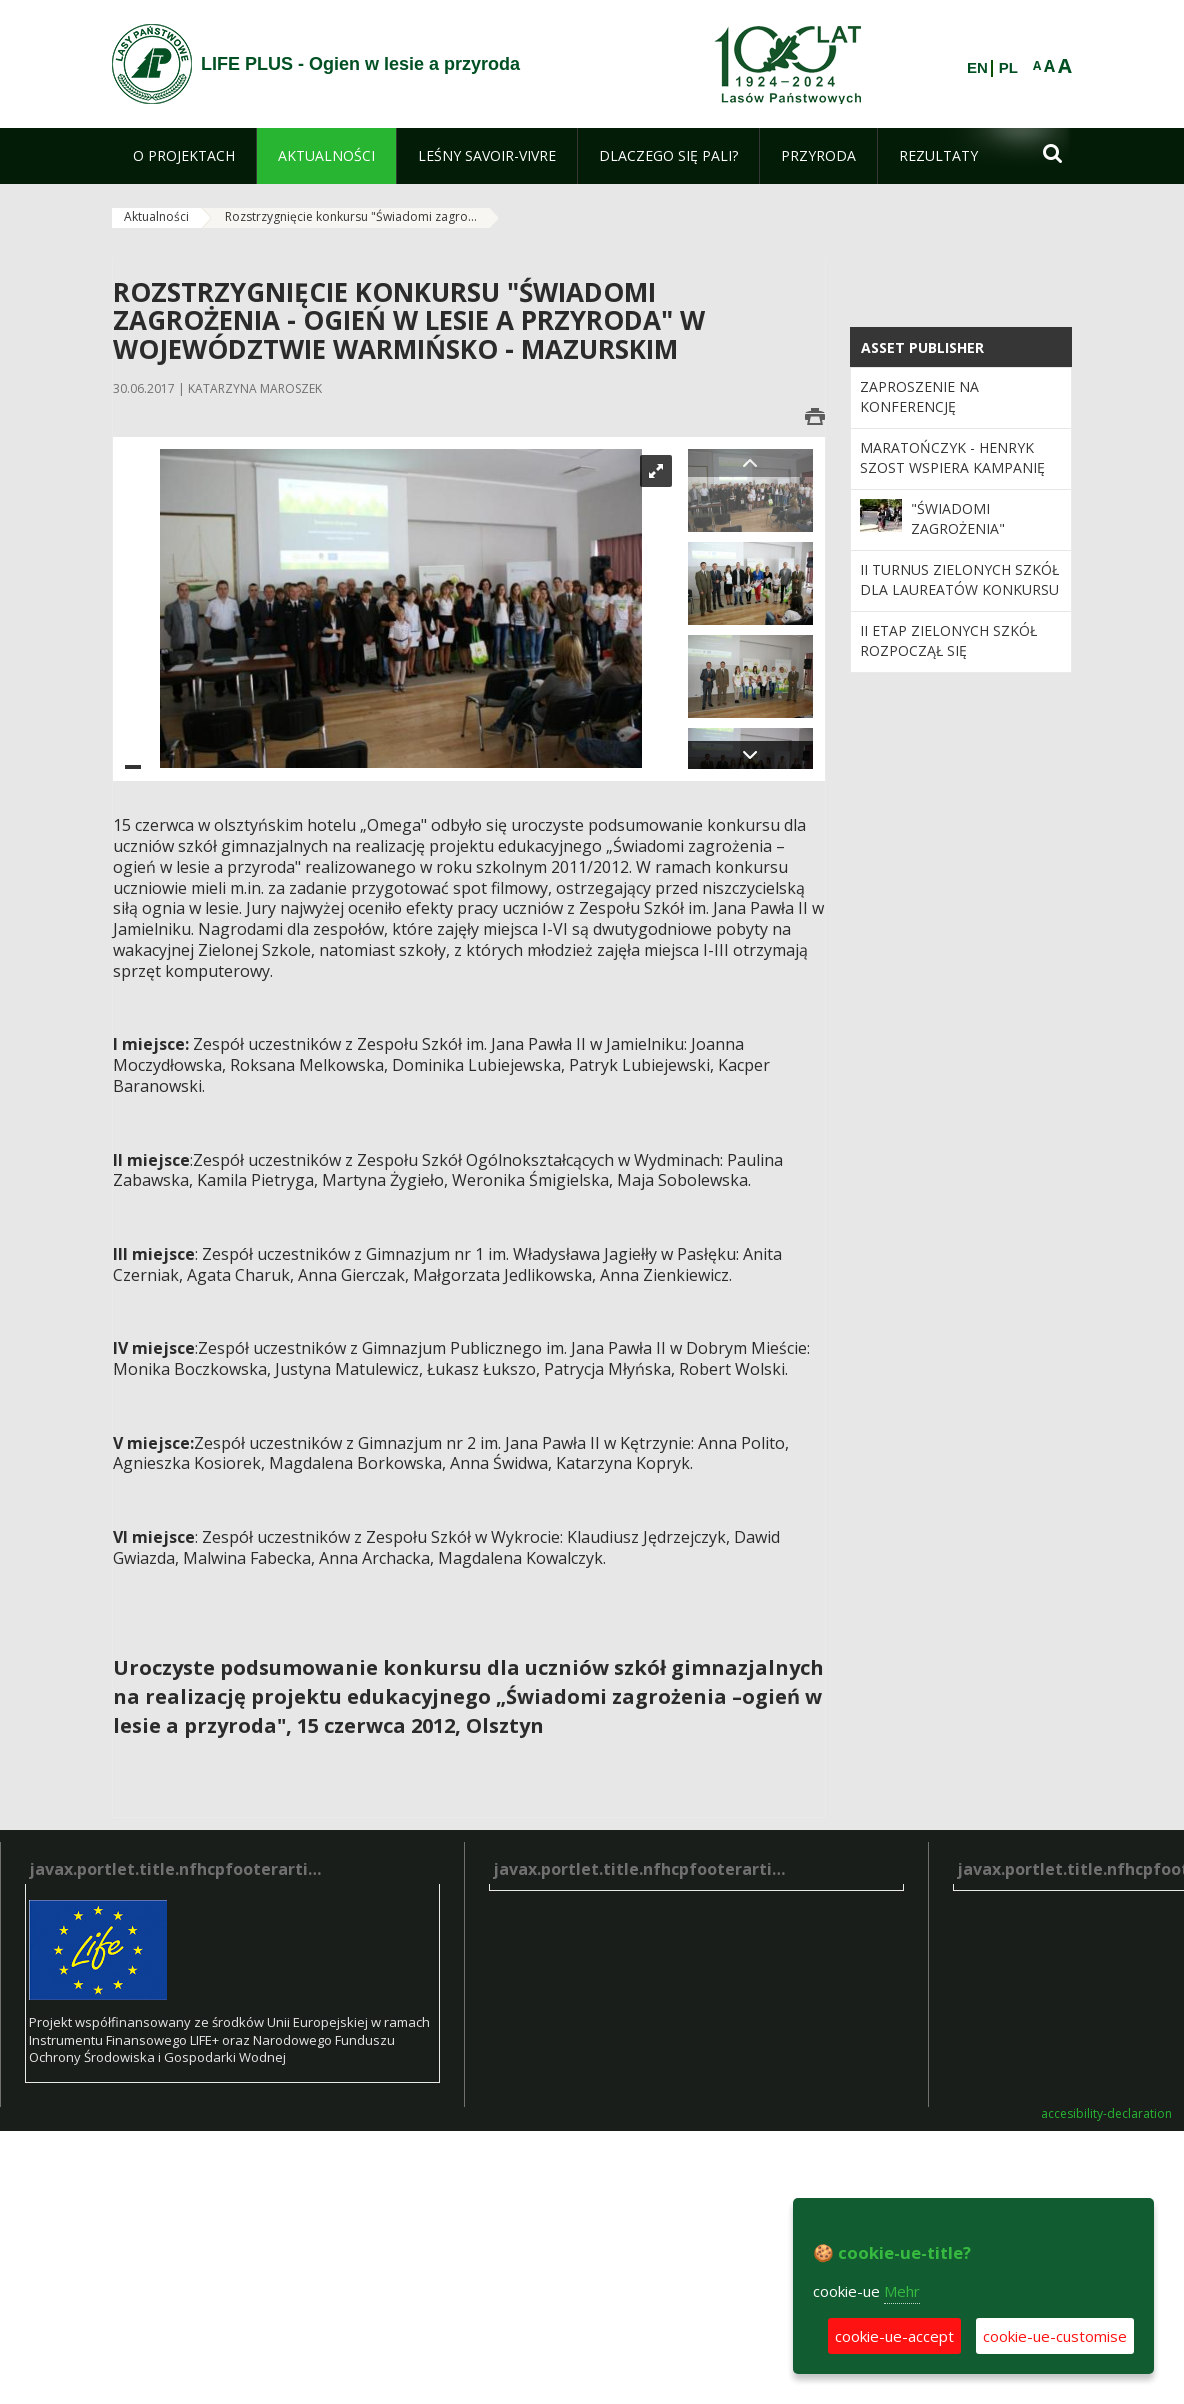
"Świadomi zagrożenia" (958, 518)
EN (977, 68)
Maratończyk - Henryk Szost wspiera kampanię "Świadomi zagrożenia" (952, 468)
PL (1008, 68)
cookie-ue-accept (894, 2336)
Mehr (902, 2291)
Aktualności (156, 216)
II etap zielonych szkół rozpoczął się (948, 640)
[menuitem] (184, 156)
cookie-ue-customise (1055, 2336)
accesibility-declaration (1106, 2114)
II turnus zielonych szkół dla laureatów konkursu (959, 579)
